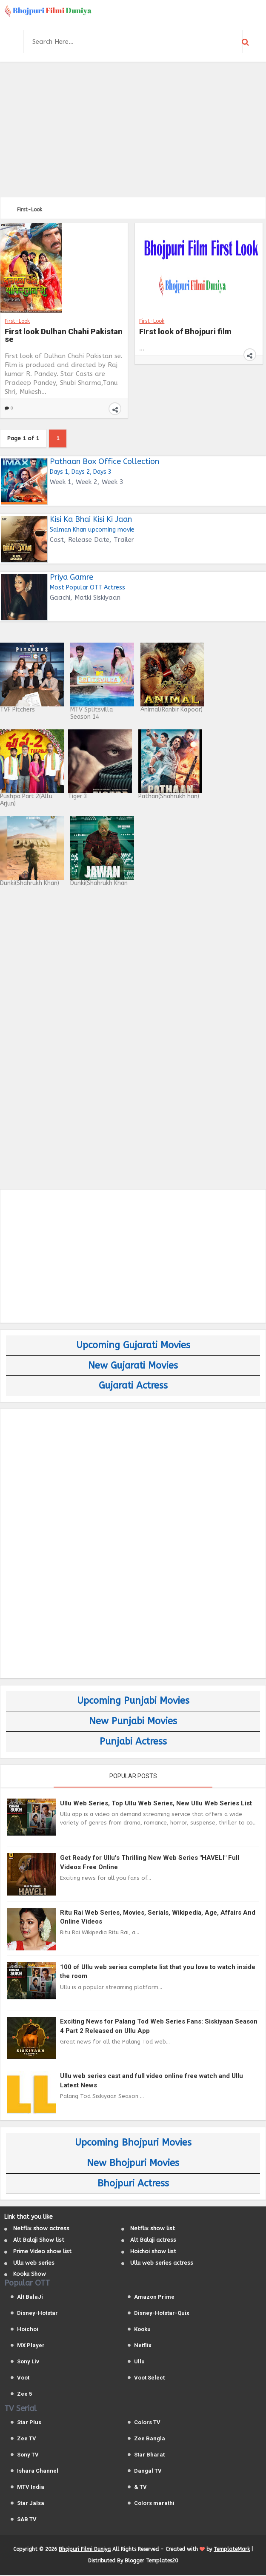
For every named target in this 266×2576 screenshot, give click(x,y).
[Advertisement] (133, 128)
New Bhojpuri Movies (133, 2163)
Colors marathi (154, 2504)
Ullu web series (33, 2263)
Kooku (142, 2330)
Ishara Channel (37, 2471)
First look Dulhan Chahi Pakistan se (64, 335)
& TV (140, 2488)
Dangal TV (148, 2471)
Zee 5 (24, 2394)
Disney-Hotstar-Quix (161, 2314)
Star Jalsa (30, 2504)
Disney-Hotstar (37, 2314)
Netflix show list (152, 2229)
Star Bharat (149, 2455)
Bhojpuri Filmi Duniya (85, 2550)
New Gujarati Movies (133, 1366)
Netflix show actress (41, 2229)
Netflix (143, 2346)
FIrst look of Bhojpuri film (185, 332)
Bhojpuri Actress (133, 2184)
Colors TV (147, 2423)
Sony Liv (28, 2362)
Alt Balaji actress (153, 2240)
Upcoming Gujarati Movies (133, 1346)
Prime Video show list (42, 2252)
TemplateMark (232, 2550)
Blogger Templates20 (151, 2562)
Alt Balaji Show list (38, 2240)
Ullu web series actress (161, 2263)
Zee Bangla (149, 2439)
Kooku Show (29, 2274)
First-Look (17, 321)
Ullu (139, 2362)
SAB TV (27, 2520)
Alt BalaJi (30, 2297)
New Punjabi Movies (133, 1722)
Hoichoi (27, 2330)
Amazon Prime (154, 2297)
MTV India (30, 2488)
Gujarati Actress (133, 1386)
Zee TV (26, 2439)
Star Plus (29, 2423)
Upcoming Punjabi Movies (133, 1701)
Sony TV (28, 2455)
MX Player (31, 2346)
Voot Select (149, 2378)
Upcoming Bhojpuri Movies (133, 2143)
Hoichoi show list (153, 2252)
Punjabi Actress (133, 1742)
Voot (23, 2378)
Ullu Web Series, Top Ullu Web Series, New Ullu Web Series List (156, 1804)
